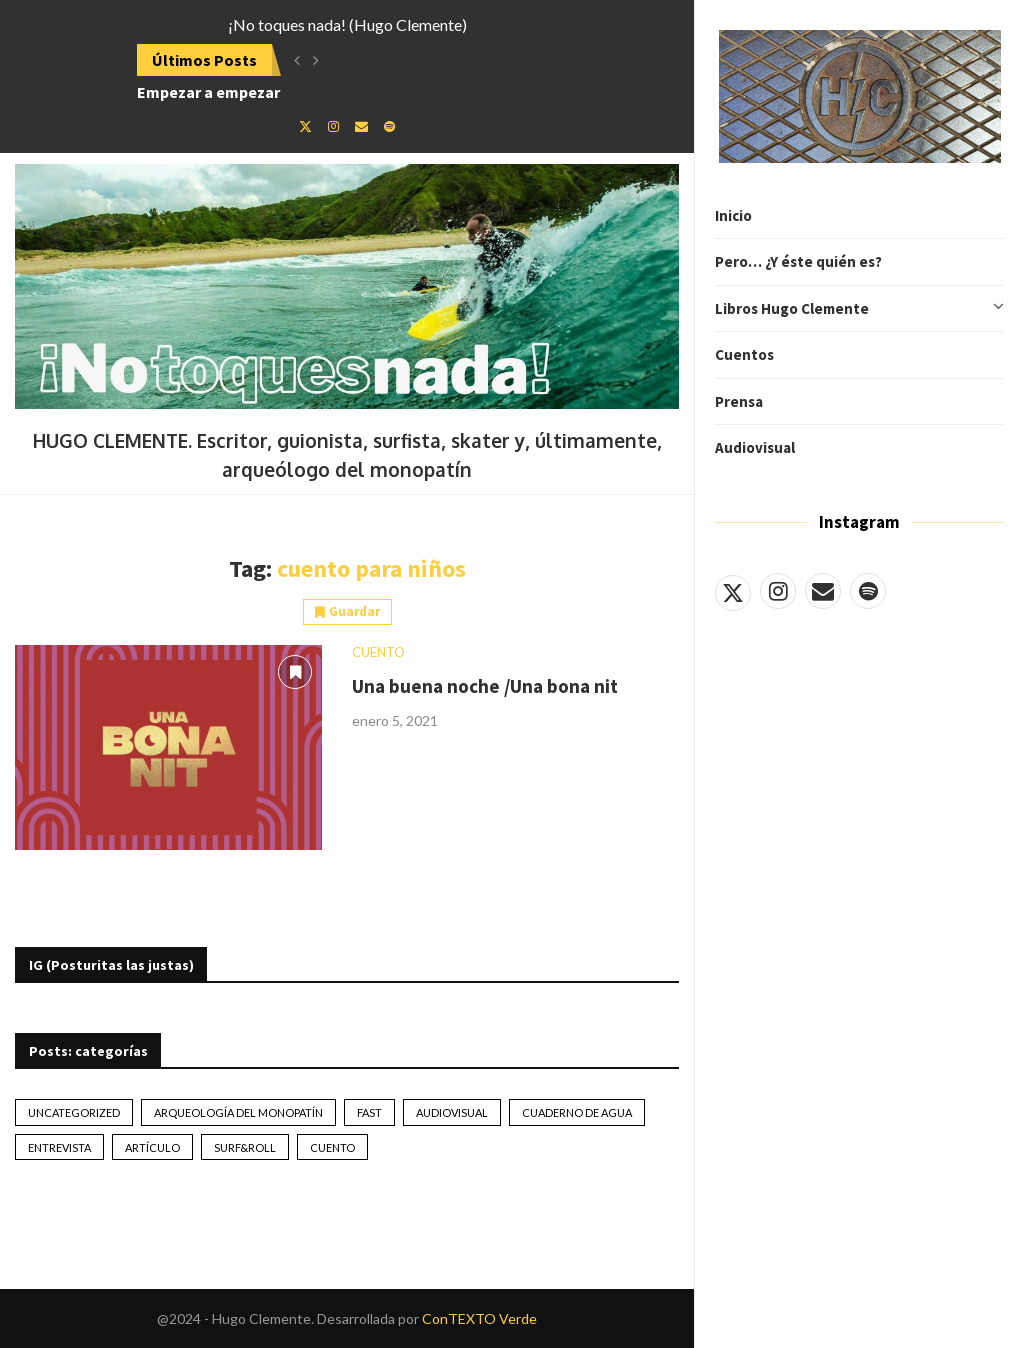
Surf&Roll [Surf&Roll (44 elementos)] (245, 1147)
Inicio (733, 215)
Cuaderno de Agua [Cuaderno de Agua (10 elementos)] (577, 1112)
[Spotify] (868, 591)
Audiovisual (755, 447)
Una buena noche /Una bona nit (485, 686)
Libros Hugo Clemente (859, 309)
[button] (297, 60)
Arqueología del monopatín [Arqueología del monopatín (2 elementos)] (238, 1112)
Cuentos (744, 354)
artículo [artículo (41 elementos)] (152, 1147)
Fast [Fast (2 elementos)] (369, 1112)
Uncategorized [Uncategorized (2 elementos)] (74, 1112)
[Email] (823, 591)
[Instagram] (778, 591)
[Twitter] (733, 591)
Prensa (739, 401)
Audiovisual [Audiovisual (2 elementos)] (452, 1112)
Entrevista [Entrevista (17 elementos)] (59, 1147)
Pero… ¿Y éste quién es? (798, 261)
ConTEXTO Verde (479, 1318)
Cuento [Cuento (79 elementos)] (332, 1147)
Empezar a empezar (208, 92)
